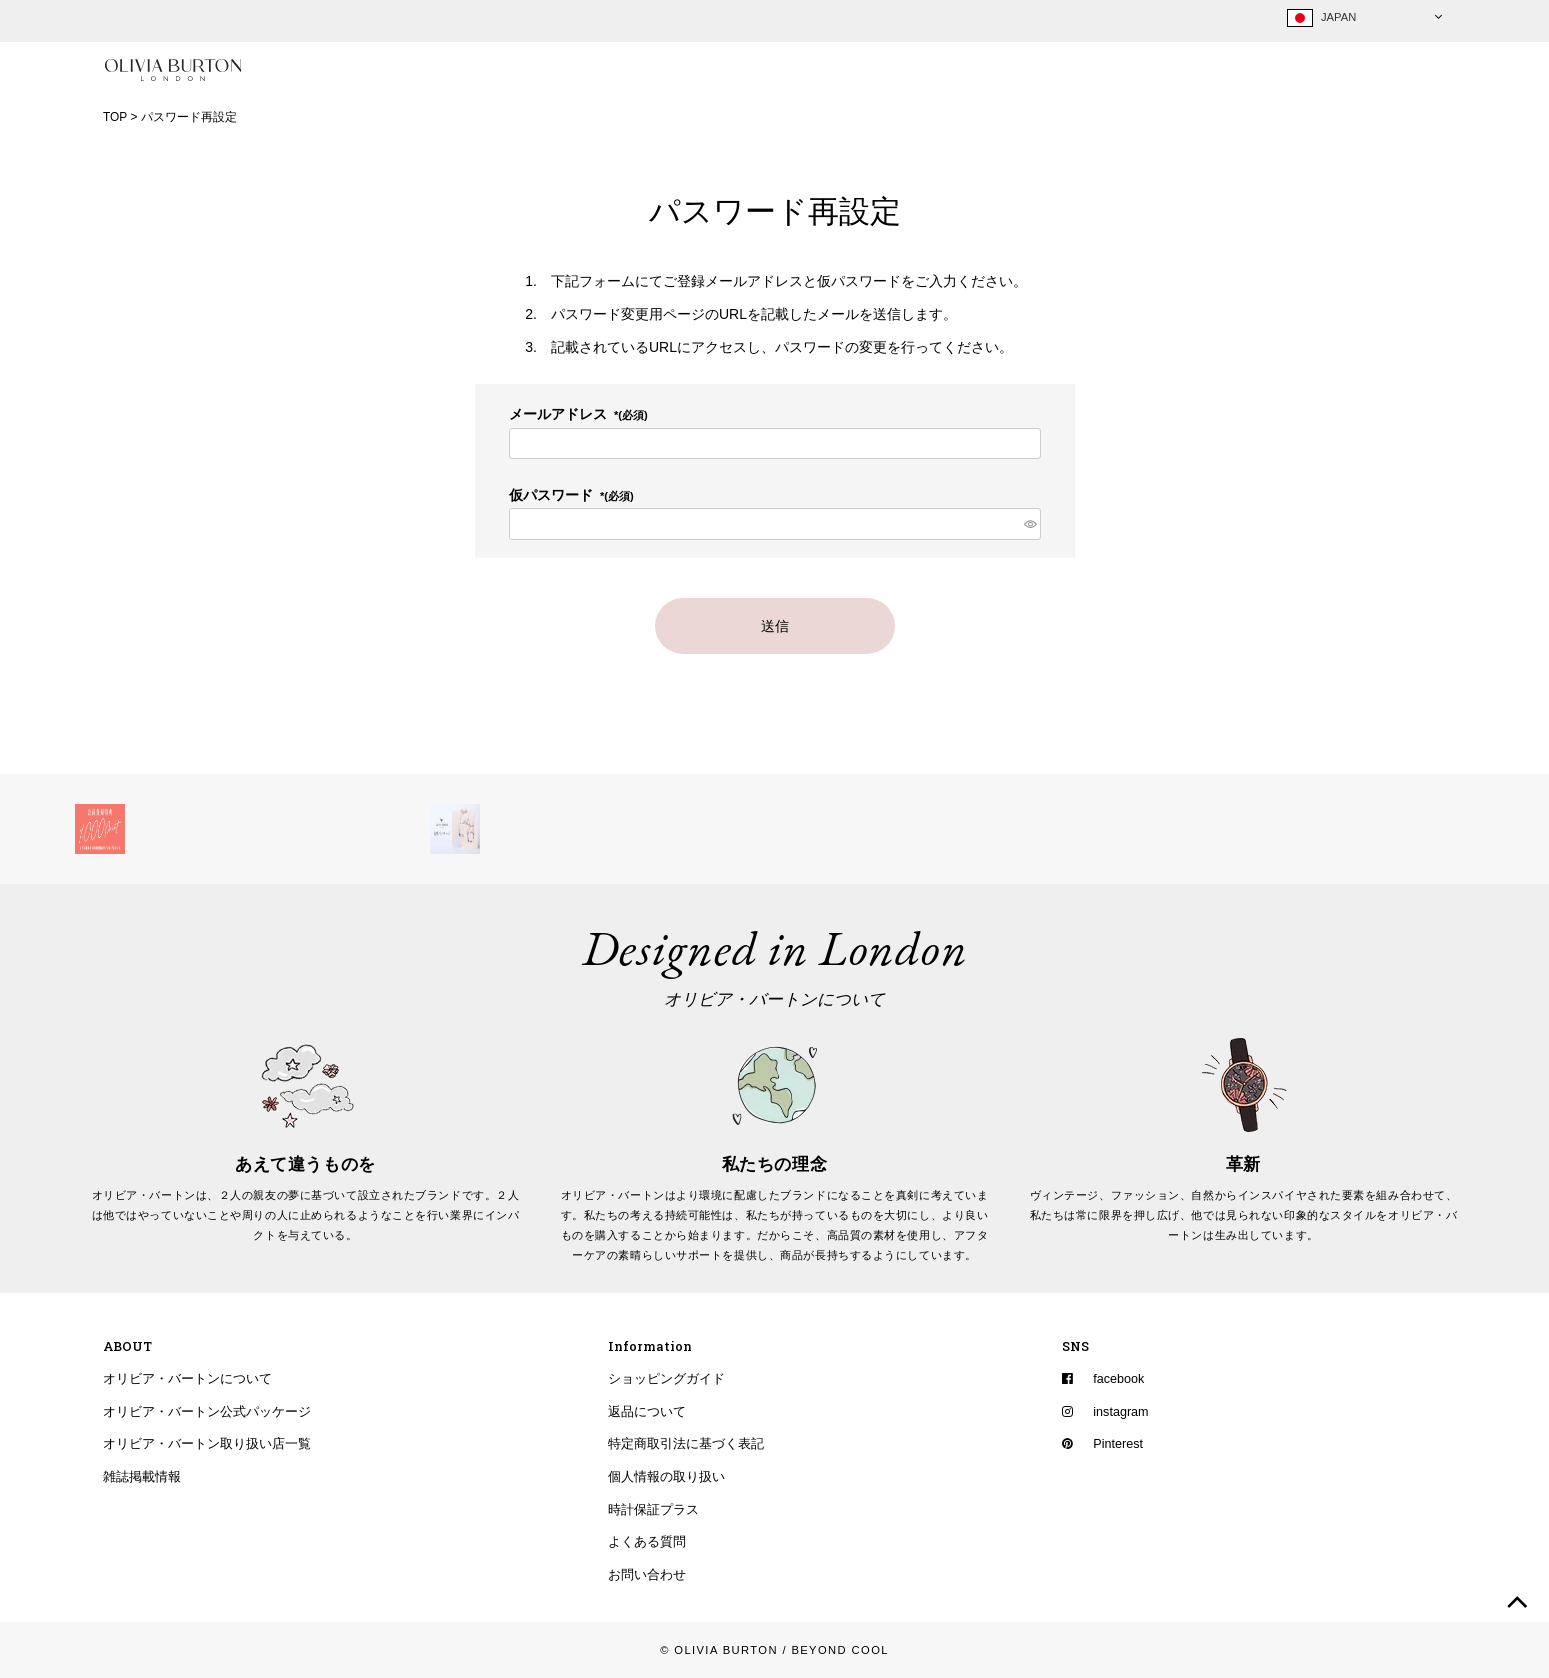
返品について (647, 1412)
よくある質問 (647, 1543)
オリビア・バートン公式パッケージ (207, 1412)
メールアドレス (578, 415)
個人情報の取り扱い (666, 1478)
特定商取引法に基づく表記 (686, 1445)
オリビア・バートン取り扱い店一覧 (207, 1445)
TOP (115, 117)
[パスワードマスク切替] (1028, 525)
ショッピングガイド (666, 1380)
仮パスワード (571, 496)
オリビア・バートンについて (187, 1380)
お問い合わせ (647, 1576)
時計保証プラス (653, 1510)
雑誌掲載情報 (142, 1478)
